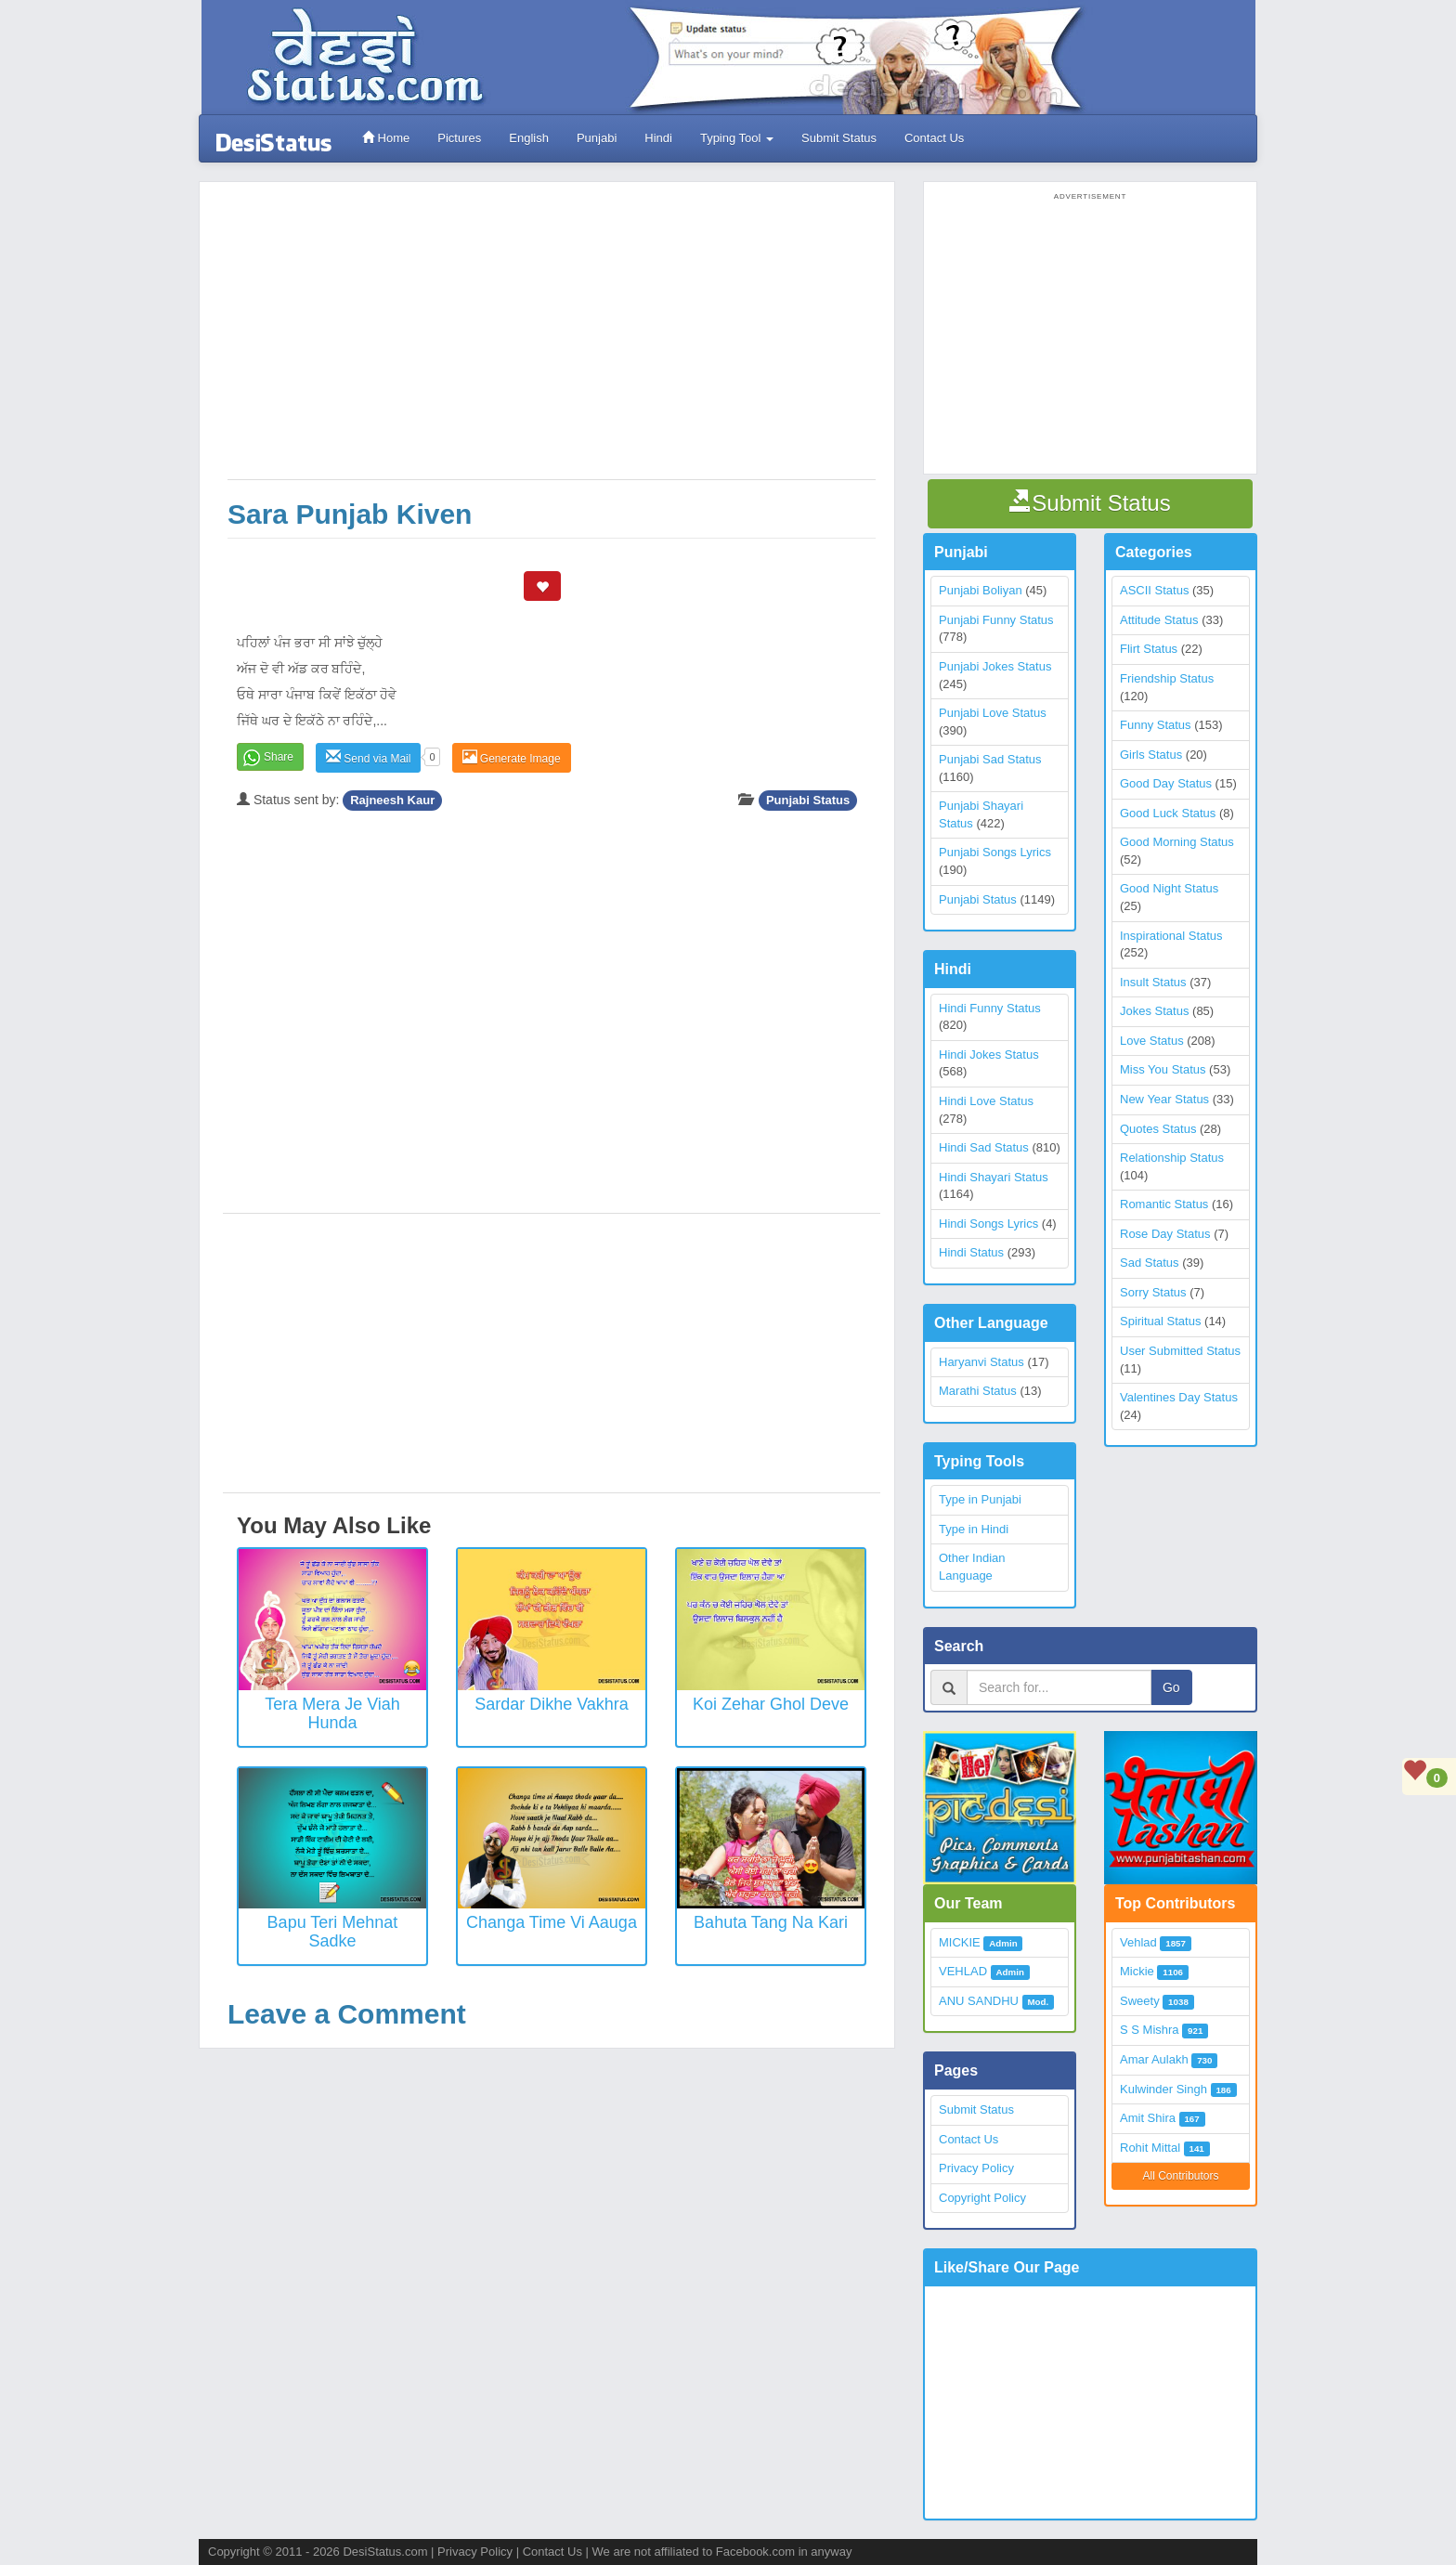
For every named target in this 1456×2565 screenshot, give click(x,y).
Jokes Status (1154, 1011)
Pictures (459, 138)
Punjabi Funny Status (996, 620)
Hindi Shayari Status (993, 1177)
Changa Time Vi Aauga (551, 1922)
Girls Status (1151, 755)
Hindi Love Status (986, 1101)
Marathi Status (978, 1391)
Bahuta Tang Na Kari (771, 1922)
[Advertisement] (552, 340)
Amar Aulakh (1154, 2059)
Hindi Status (971, 1252)
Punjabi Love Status (992, 713)
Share (278, 756)
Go (1171, 1687)
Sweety (1140, 2001)
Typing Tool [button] (737, 138)
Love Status (1152, 1041)
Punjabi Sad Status (990, 759)
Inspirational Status (1171, 936)
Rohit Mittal (1150, 2148)
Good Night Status (1169, 888)
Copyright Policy (982, 2198)
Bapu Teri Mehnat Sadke (332, 1931)
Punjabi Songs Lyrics (995, 852)
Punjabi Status (808, 800)
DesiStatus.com (385, 2551)
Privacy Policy (976, 2168)
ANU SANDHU (979, 2001)
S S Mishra (1149, 2030)
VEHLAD (963, 1971)
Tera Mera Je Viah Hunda (332, 1713)
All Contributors (1180, 2175)
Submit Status (839, 138)
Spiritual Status (1160, 1321)
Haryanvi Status (981, 1362)
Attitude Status (1159, 620)
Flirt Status (1148, 649)
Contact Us (934, 138)
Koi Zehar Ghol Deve (771, 1704)
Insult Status (1153, 982)
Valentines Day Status (1179, 1397)
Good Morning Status (1177, 842)
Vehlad (1138, 1942)
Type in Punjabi (980, 1499)
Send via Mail (368, 757)
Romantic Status (1164, 1204)
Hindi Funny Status (990, 1008)
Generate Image (511, 757)
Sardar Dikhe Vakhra (551, 1704)
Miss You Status (1163, 1069)
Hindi (658, 138)
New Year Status (1164, 1099)
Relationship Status (1172, 1158)
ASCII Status (1154, 590)
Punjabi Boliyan (980, 590)
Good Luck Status (1168, 813)
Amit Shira (1148, 2118)
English (529, 138)
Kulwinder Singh (1163, 2089)
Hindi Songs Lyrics (988, 1223)
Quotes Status (1158, 1129)
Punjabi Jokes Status (995, 666)
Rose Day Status (1165, 1234)
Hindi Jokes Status (989, 1054)
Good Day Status (1166, 783)
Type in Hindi (973, 1529)
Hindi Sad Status (984, 1147)
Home (386, 138)
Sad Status (1149, 1262)
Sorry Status (1153, 1292)
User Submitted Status (1180, 1351)
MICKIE (960, 1942)
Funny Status (1155, 725)
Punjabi (597, 138)
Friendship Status (1167, 678)
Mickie (1137, 1971)
